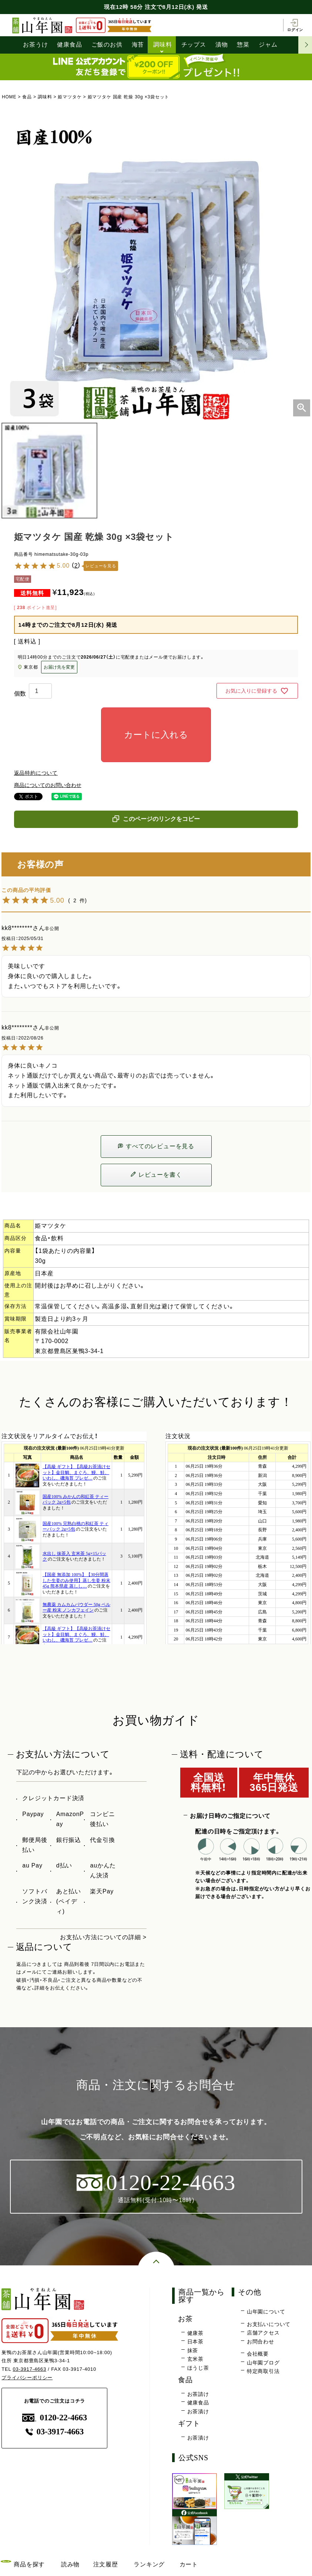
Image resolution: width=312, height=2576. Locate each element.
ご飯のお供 (107, 44)
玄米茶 (195, 2359)
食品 (27, 96)
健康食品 (69, 44)
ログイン (295, 25)
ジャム (268, 44)
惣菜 (243, 44)
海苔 (138, 44)
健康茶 (195, 2333)
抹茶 (192, 2350)
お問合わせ (260, 2342)
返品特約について (36, 773)
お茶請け (198, 2394)
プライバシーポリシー (27, 2377)
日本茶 (195, 2342)
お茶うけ (35, 44)
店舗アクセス (263, 2333)
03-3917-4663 (29, 2369)
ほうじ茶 (198, 2368)
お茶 (185, 2319)
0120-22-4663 (54, 2417)
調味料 (162, 44)
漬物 (221, 44)
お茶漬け (198, 2411)
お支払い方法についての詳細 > (103, 1937)
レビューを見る (100, 566)
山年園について (266, 2312)
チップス (193, 44)
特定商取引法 (263, 2371)
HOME (9, 96)
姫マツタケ (70, 96)
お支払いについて (269, 2324)
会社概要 (258, 2354)
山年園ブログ (263, 2363)
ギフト (189, 2423)
